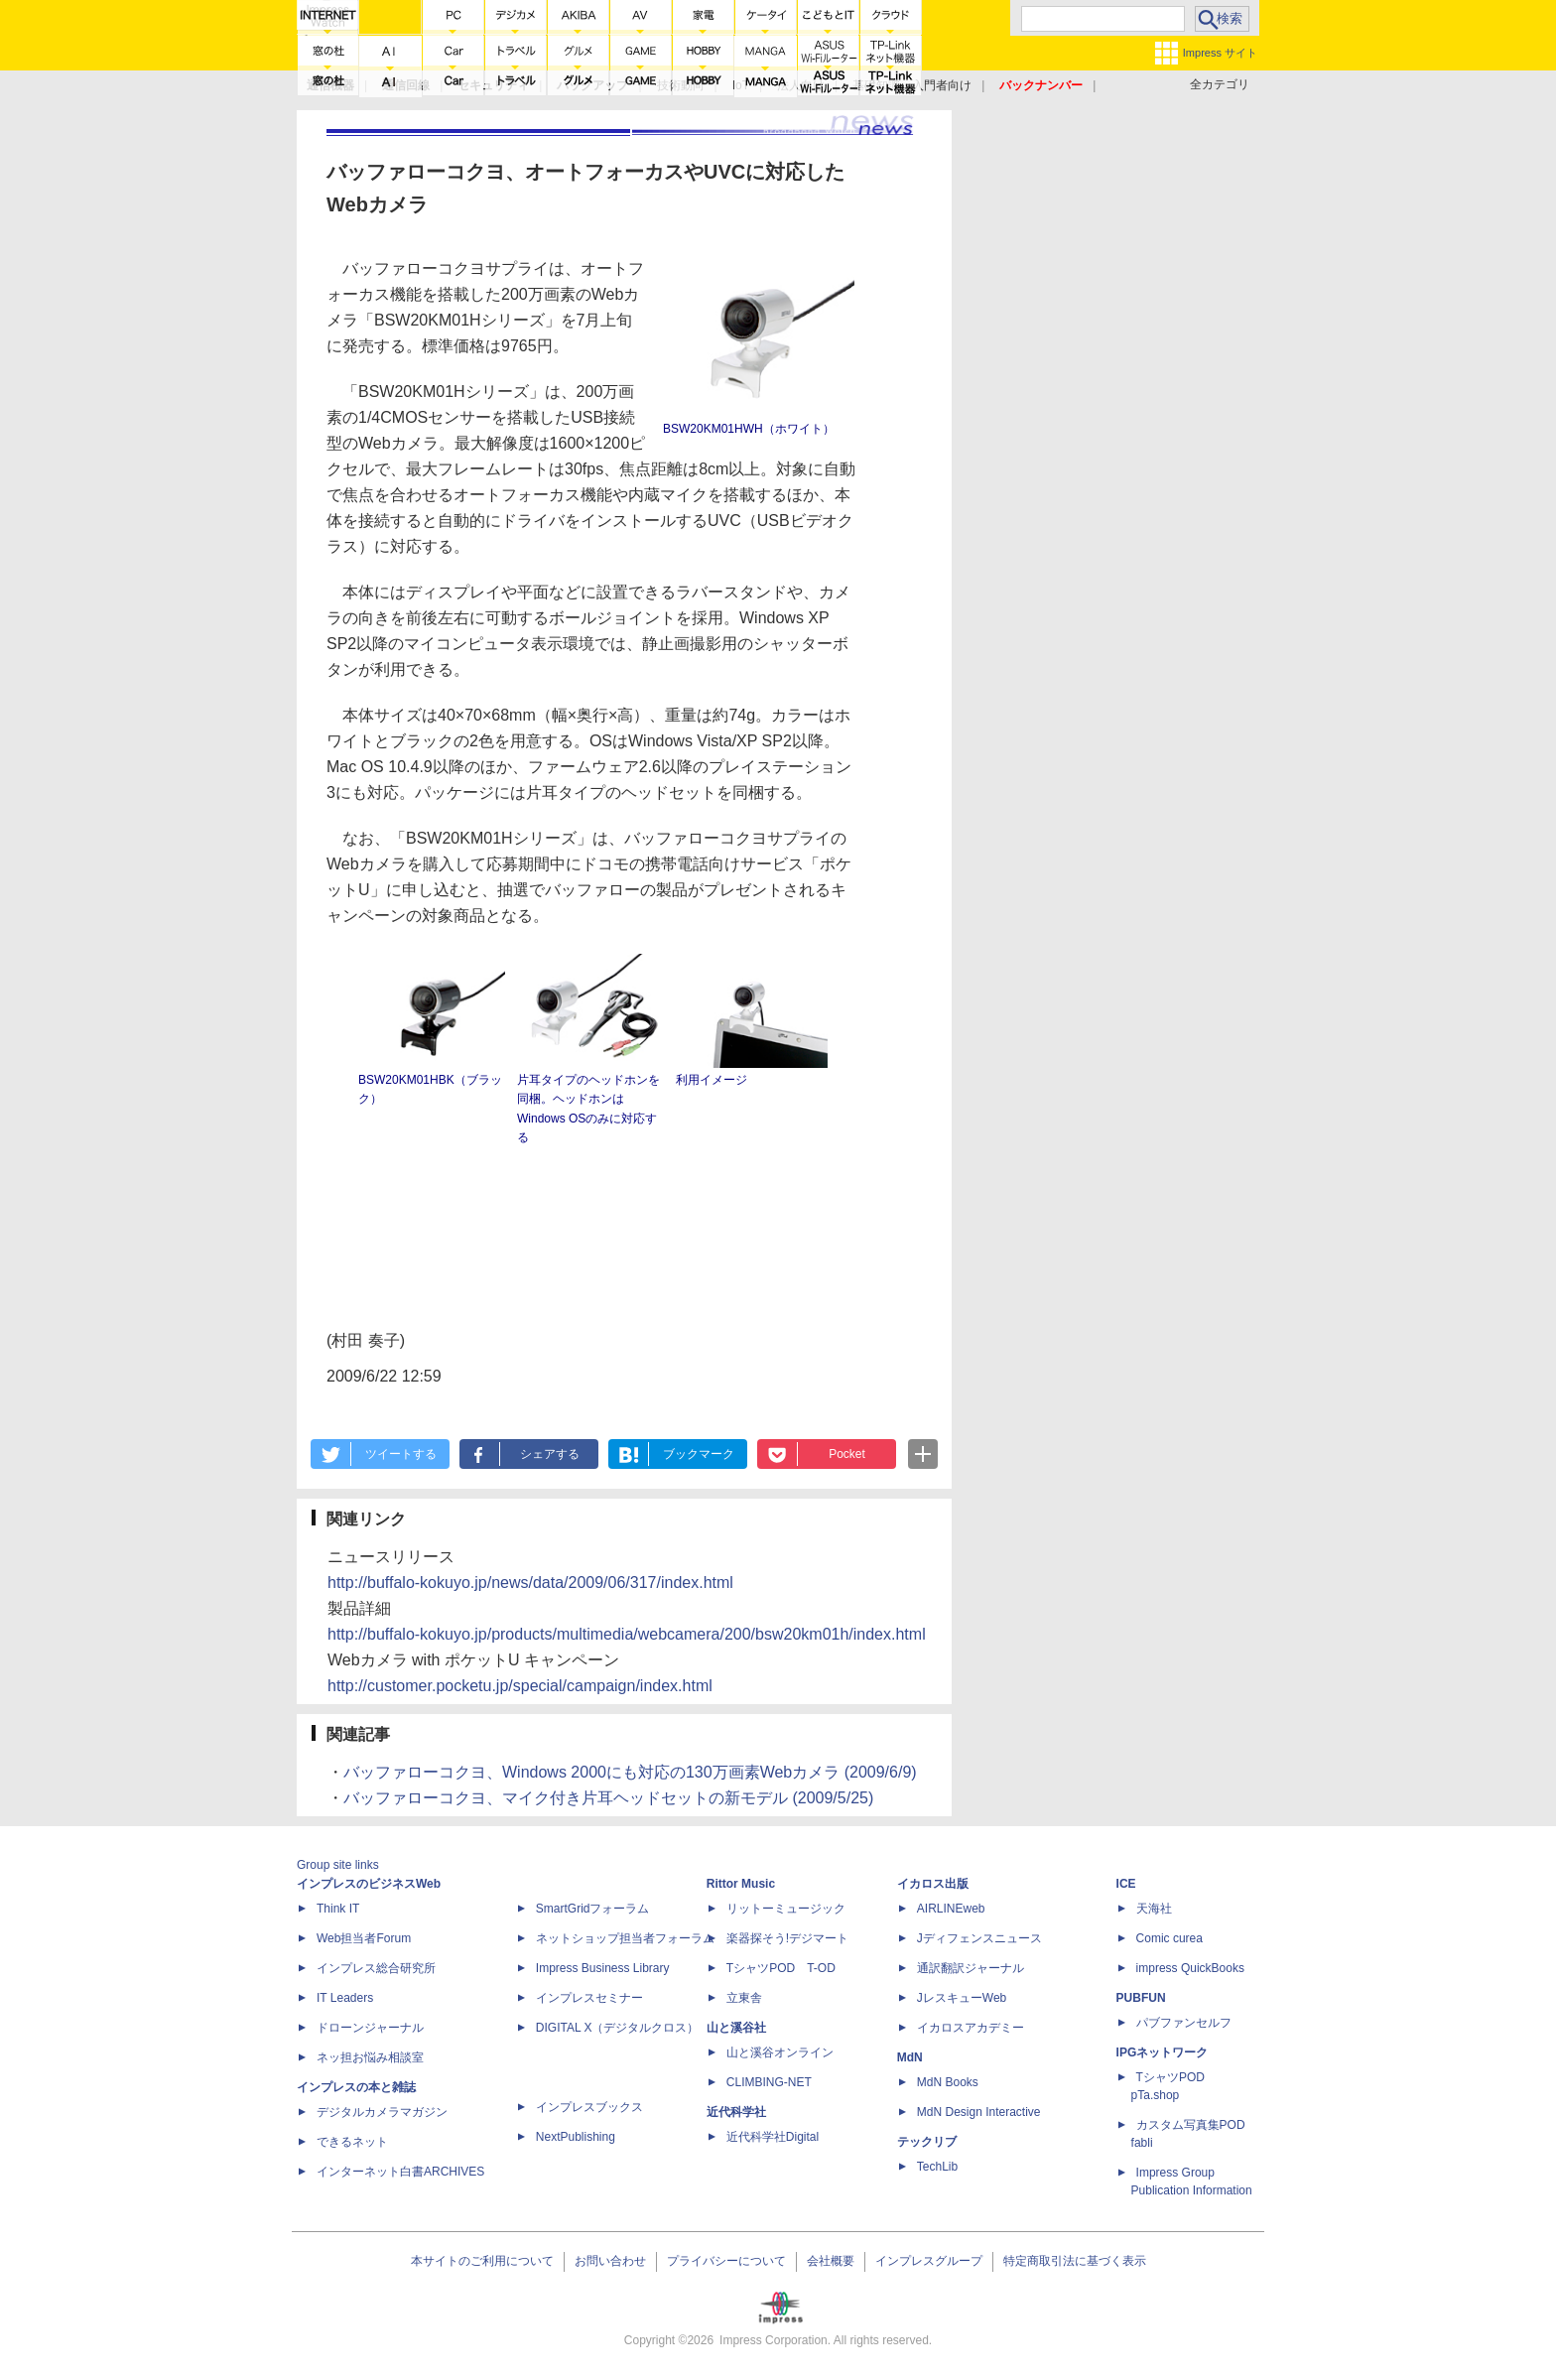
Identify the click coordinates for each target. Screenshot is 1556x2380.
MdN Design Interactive (979, 2112)
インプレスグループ (928, 2261)
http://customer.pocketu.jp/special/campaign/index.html (520, 1685)
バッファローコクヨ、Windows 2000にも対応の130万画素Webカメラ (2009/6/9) (630, 1772)
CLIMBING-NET (769, 2082)
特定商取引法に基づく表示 (1074, 2261)
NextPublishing (575, 2137)
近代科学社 (736, 2112)
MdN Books (947, 2082)
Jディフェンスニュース (979, 1938)
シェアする (550, 1454)
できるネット (352, 2142)
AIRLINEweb (951, 1909)
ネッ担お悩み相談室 (370, 2057)
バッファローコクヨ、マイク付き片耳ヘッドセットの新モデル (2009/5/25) (608, 1797)
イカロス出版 (933, 1884)
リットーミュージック (785, 1909)
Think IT (338, 1909)
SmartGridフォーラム (593, 1909)
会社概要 (830, 2261)
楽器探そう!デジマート (787, 1938)
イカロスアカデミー (970, 2028)
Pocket (847, 1454)
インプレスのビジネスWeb (369, 1884)
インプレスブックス (589, 2107)
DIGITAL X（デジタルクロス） (618, 2028)
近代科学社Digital (772, 2137)
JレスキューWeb (961, 1998)
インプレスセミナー (589, 1998)
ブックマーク (698, 1454)
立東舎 (744, 1998)
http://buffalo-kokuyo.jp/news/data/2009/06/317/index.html (530, 1582)
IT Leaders (345, 1998)
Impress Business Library (603, 1968)
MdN (910, 2057)
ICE (1126, 1884)
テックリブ (927, 2142)
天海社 (1154, 1909)
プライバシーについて (726, 2261)
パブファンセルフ (1184, 2023)
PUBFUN (1141, 1998)
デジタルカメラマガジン (382, 2112)
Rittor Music (741, 1884)
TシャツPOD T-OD (781, 1968)
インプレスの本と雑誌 (356, 2087)
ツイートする (401, 1454)
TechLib (937, 2167)
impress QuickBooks (1190, 1968)
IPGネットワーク (1162, 2052)
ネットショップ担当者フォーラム (625, 1938)
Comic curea (1169, 1938)
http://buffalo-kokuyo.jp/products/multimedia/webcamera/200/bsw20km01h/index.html (626, 1634)
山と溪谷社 (736, 2028)
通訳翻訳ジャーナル (970, 1968)
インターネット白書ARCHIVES (400, 2172)
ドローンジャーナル (370, 2028)
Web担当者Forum (364, 1938)
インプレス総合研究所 (376, 1968)
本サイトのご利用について (482, 2261)
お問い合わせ (610, 2261)
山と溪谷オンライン (780, 2052)
